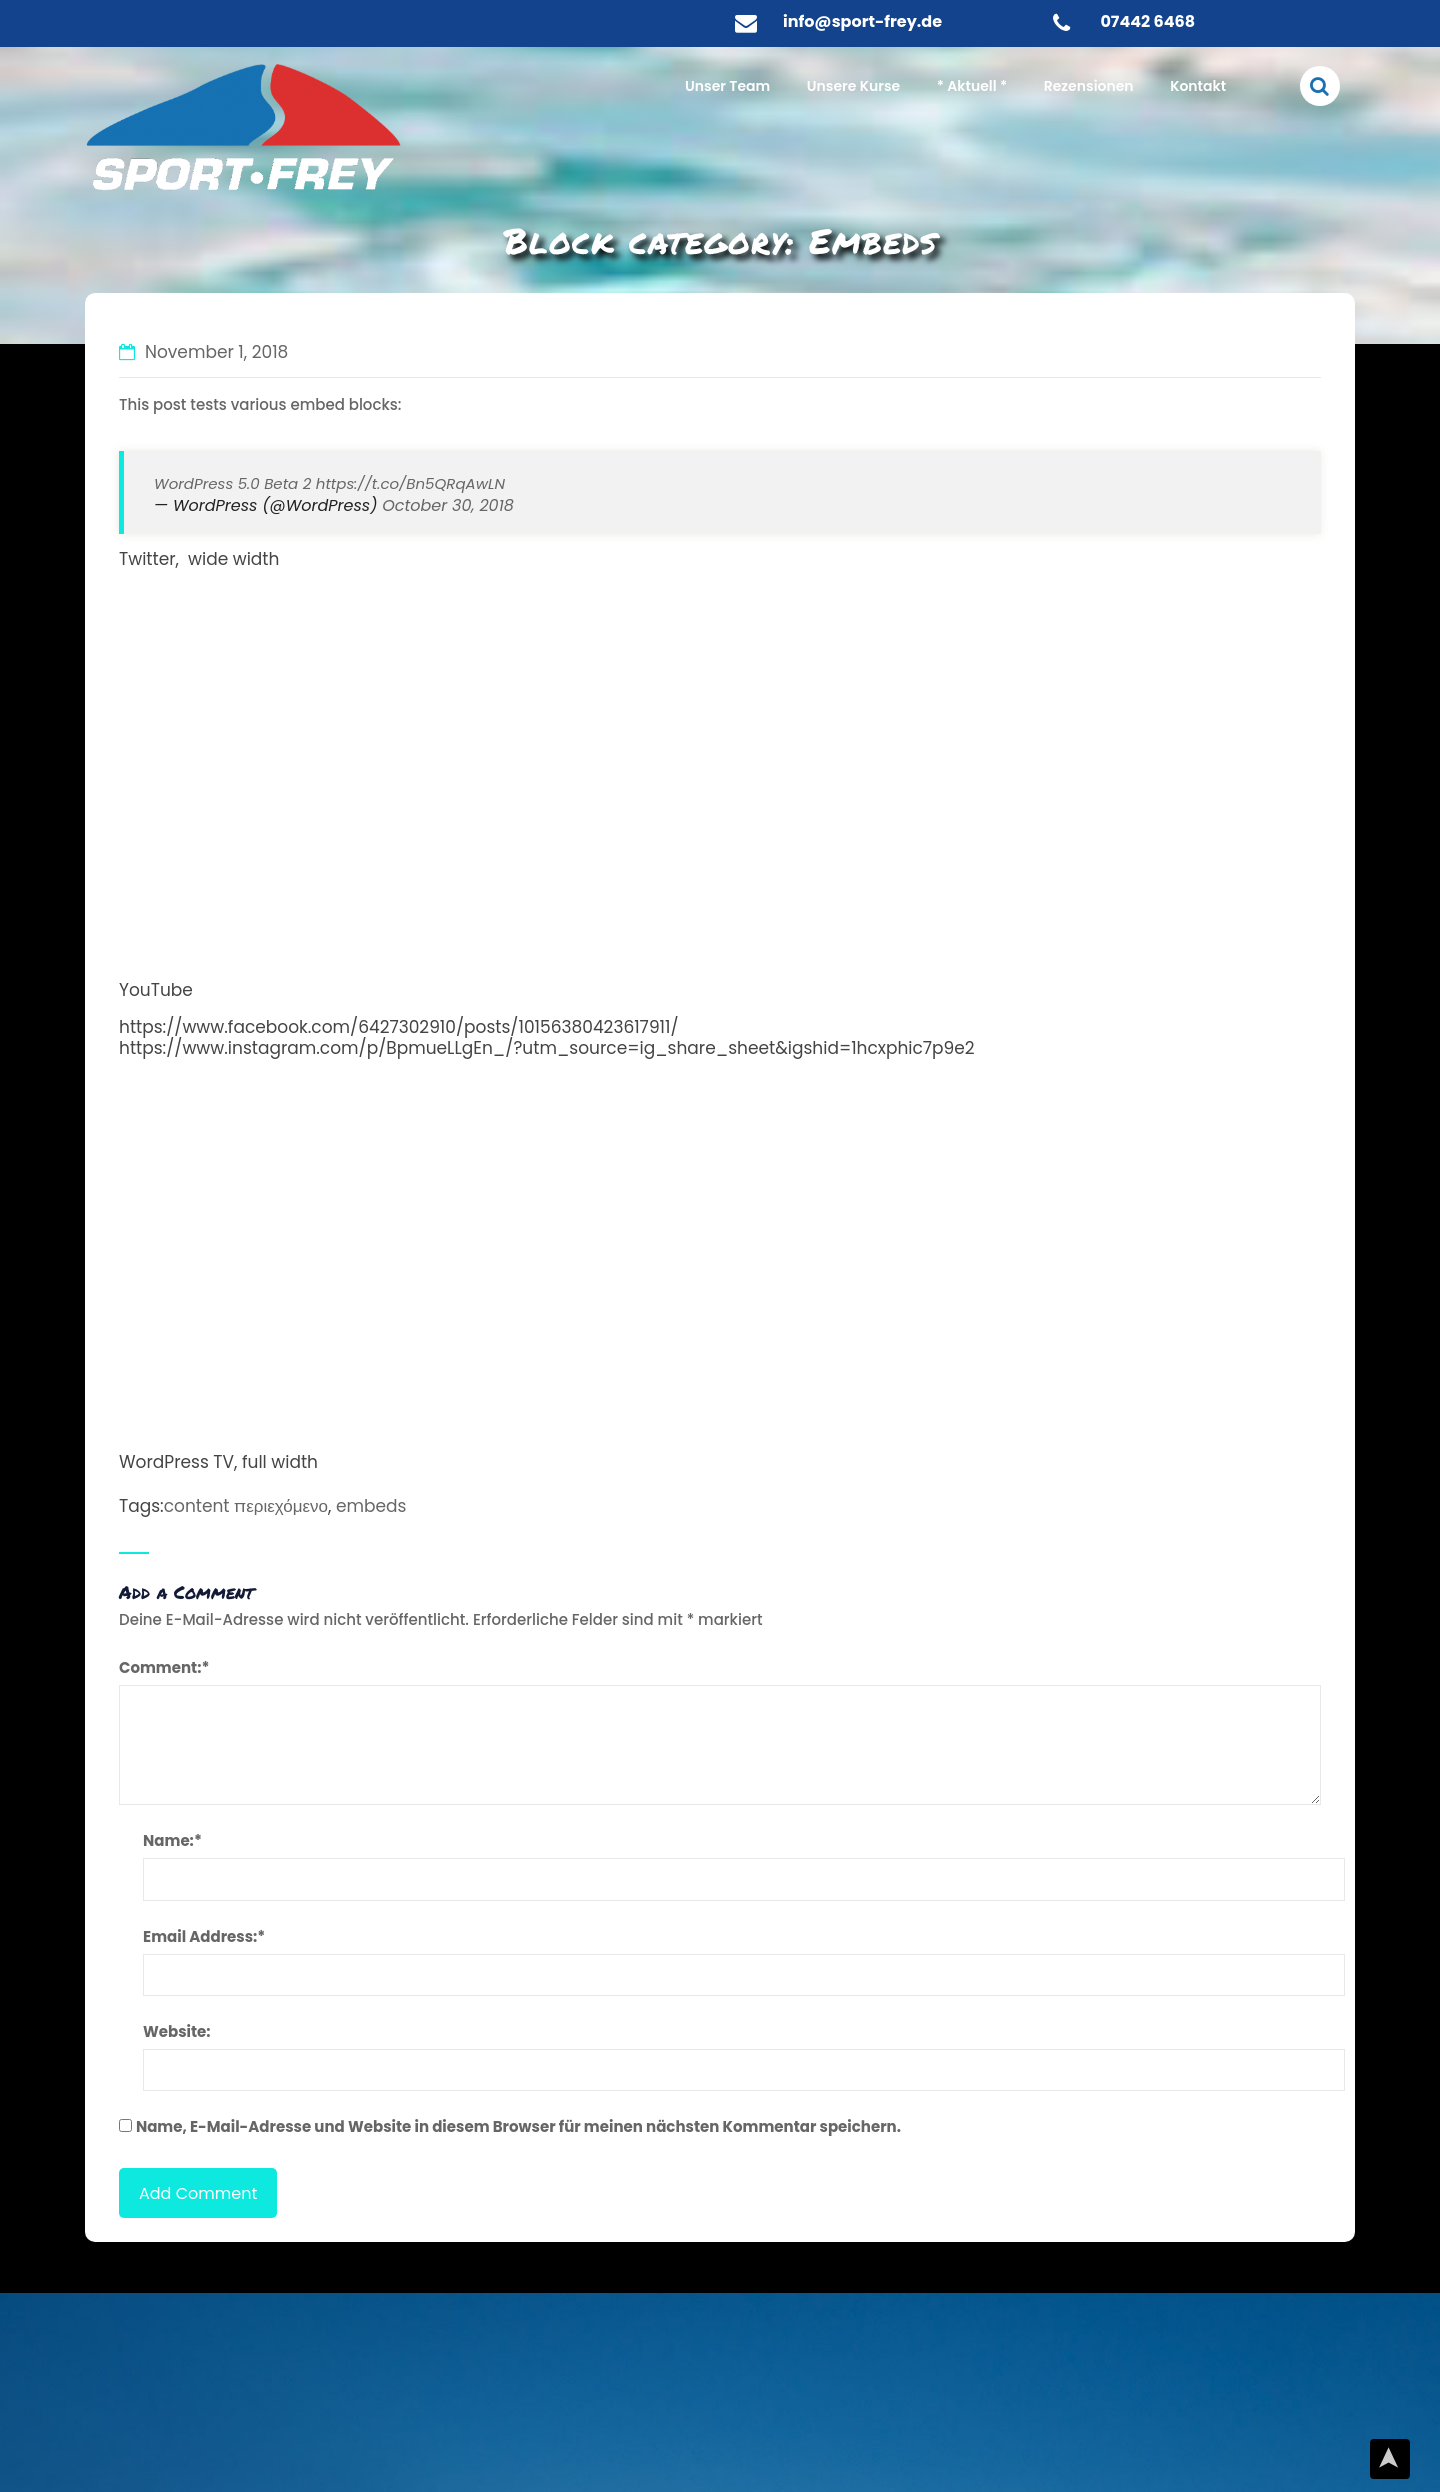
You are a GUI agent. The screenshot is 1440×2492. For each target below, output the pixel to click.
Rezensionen (1089, 86)
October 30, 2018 (448, 505)
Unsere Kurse (853, 86)
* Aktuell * (972, 86)
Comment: (164, 1667)
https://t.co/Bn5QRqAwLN (410, 483)
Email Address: (204, 1936)
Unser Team (727, 86)
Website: (177, 2031)
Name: (172, 1840)
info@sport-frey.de (862, 21)
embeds (371, 1506)
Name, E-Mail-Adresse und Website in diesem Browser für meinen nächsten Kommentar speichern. (518, 2126)
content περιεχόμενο (246, 1506)
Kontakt (1198, 86)
